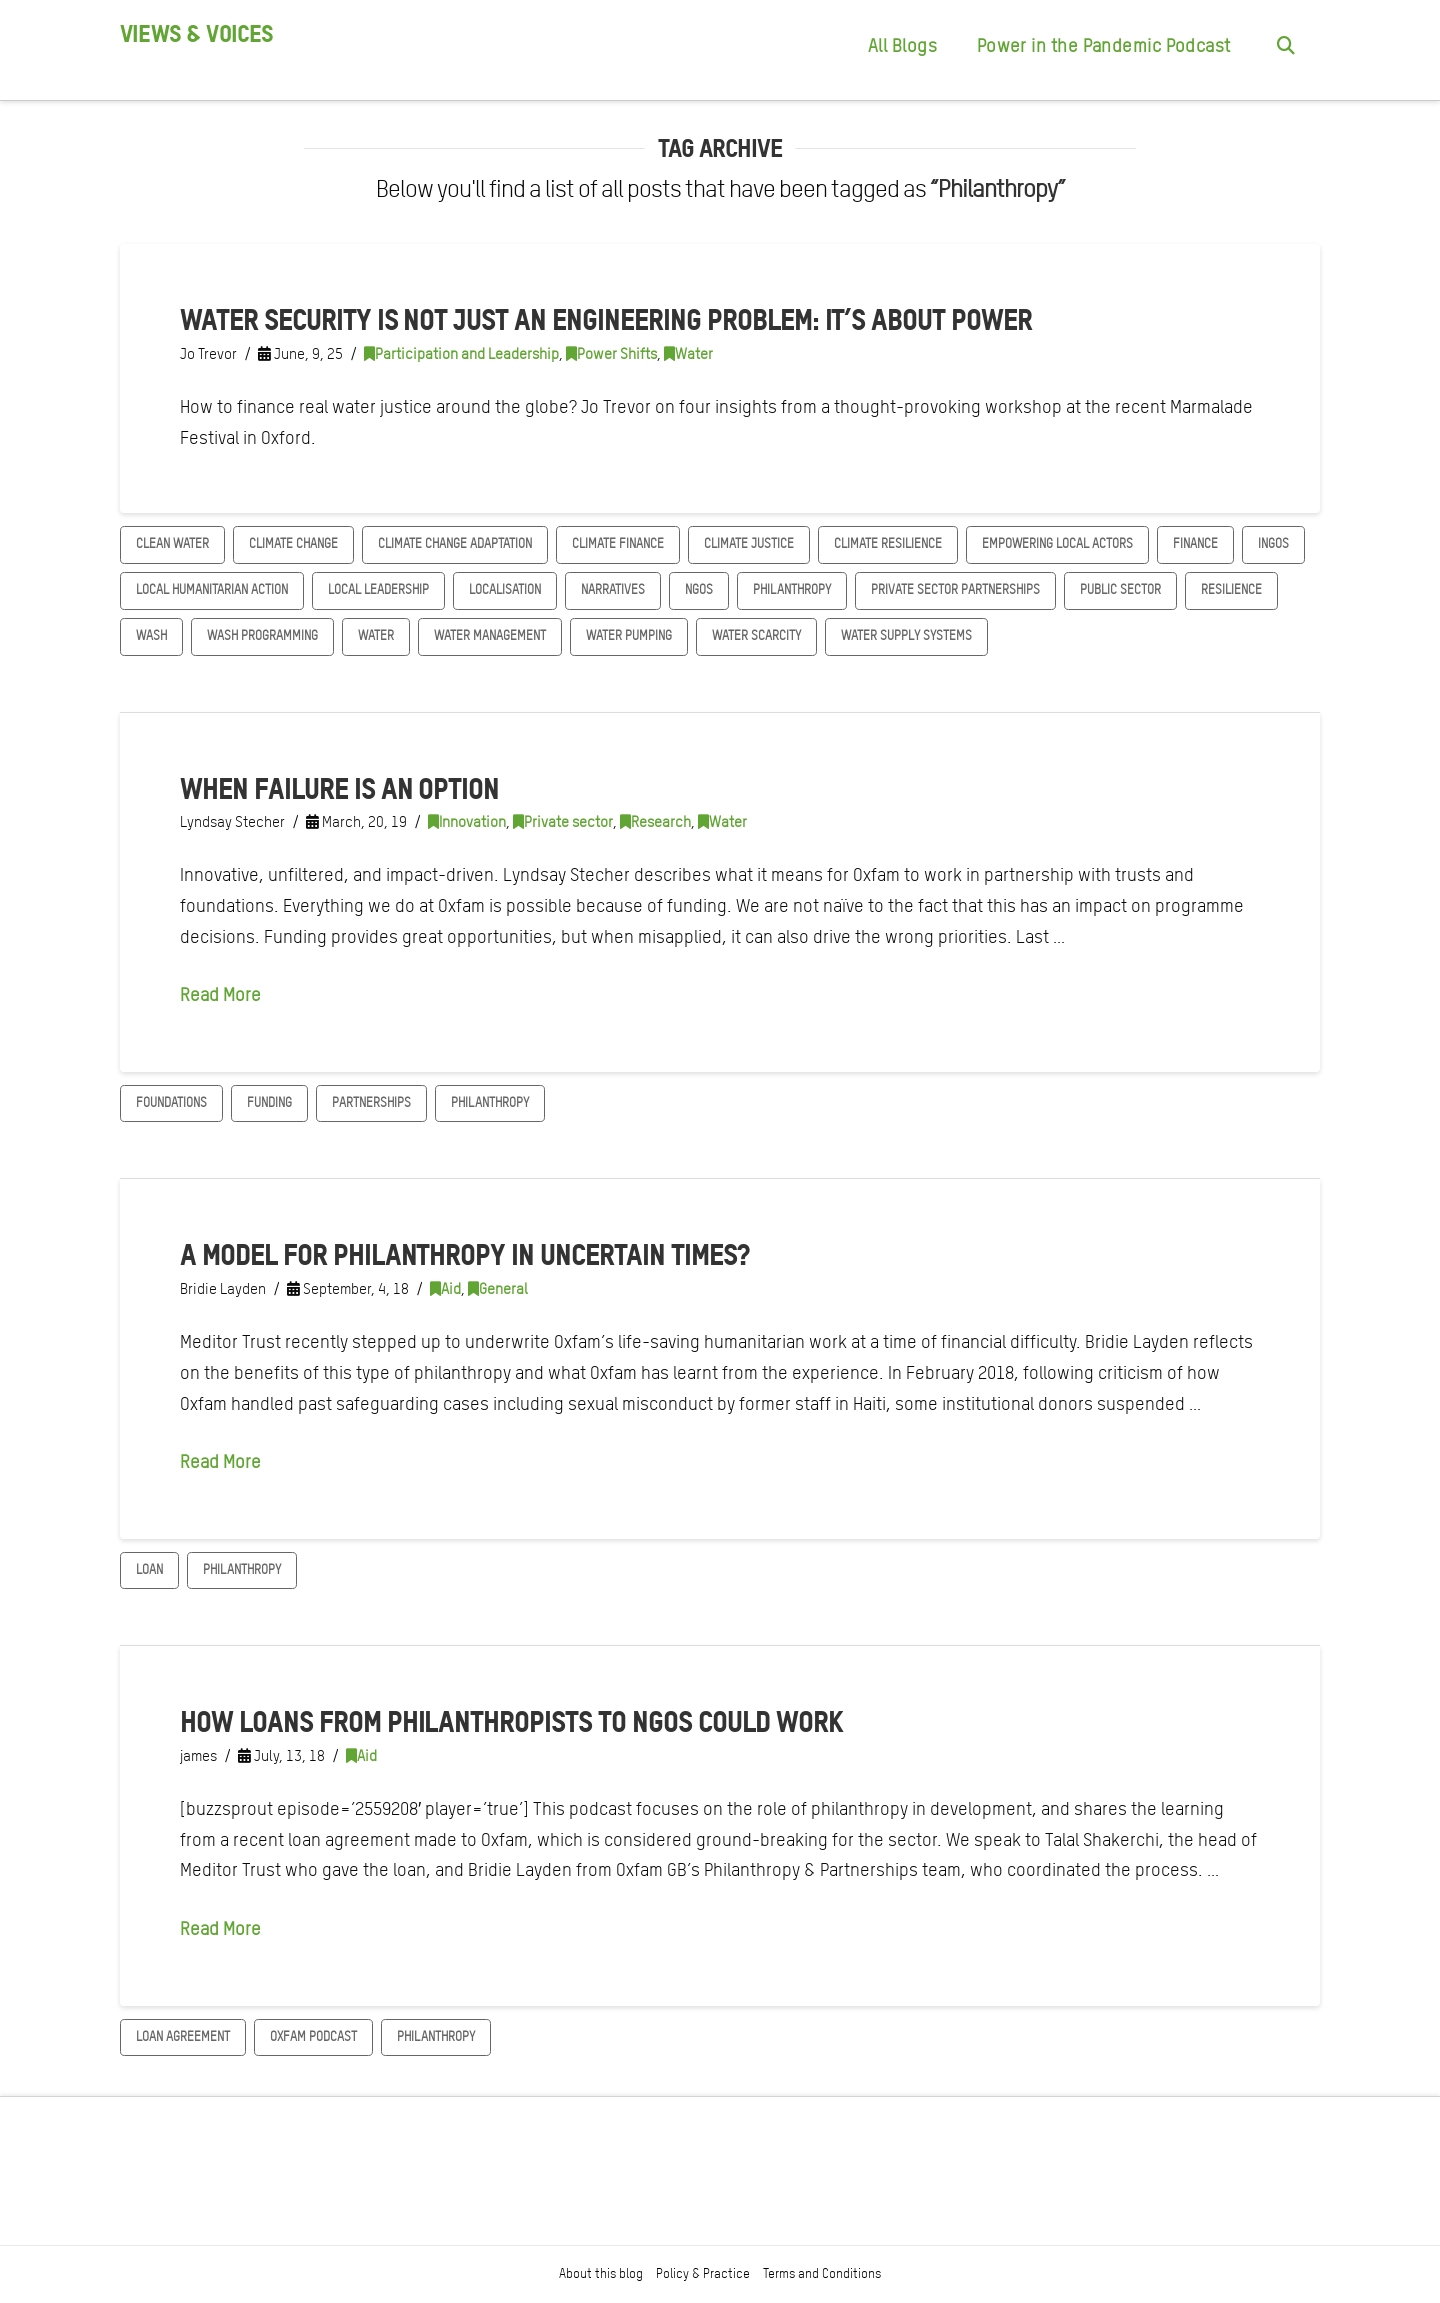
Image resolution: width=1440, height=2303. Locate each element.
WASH (151, 635)
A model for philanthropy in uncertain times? (464, 1254)
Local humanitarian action (212, 589)
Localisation (505, 589)
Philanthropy (792, 589)
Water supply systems (906, 635)
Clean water (172, 543)
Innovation (467, 822)
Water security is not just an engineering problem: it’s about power (606, 319)
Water (688, 354)
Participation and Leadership (461, 354)
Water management (490, 635)
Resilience (1231, 589)
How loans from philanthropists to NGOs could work (511, 1721)
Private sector (563, 822)
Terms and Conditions (822, 2273)
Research (655, 822)
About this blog (601, 2273)
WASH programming (262, 635)
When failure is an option (339, 788)
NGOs (699, 589)
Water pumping (629, 635)
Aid (445, 1289)
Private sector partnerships (955, 589)
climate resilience (888, 543)
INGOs (1273, 543)
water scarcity (756, 635)
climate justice (749, 543)
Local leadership (378, 589)
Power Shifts (611, 354)
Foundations (171, 1102)
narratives (613, 589)
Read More (220, 994)
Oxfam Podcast (313, 2036)
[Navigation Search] (1285, 50)
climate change (293, 543)
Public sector (1120, 589)
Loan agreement (183, 2036)
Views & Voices (196, 34)
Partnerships (371, 1102)
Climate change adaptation (455, 543)
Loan (149, 1569)
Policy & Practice (703, 2273)
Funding (269, 1102)
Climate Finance (618, 543)
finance (1195, 543)
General (498, 1289)
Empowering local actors (1057, 543)
